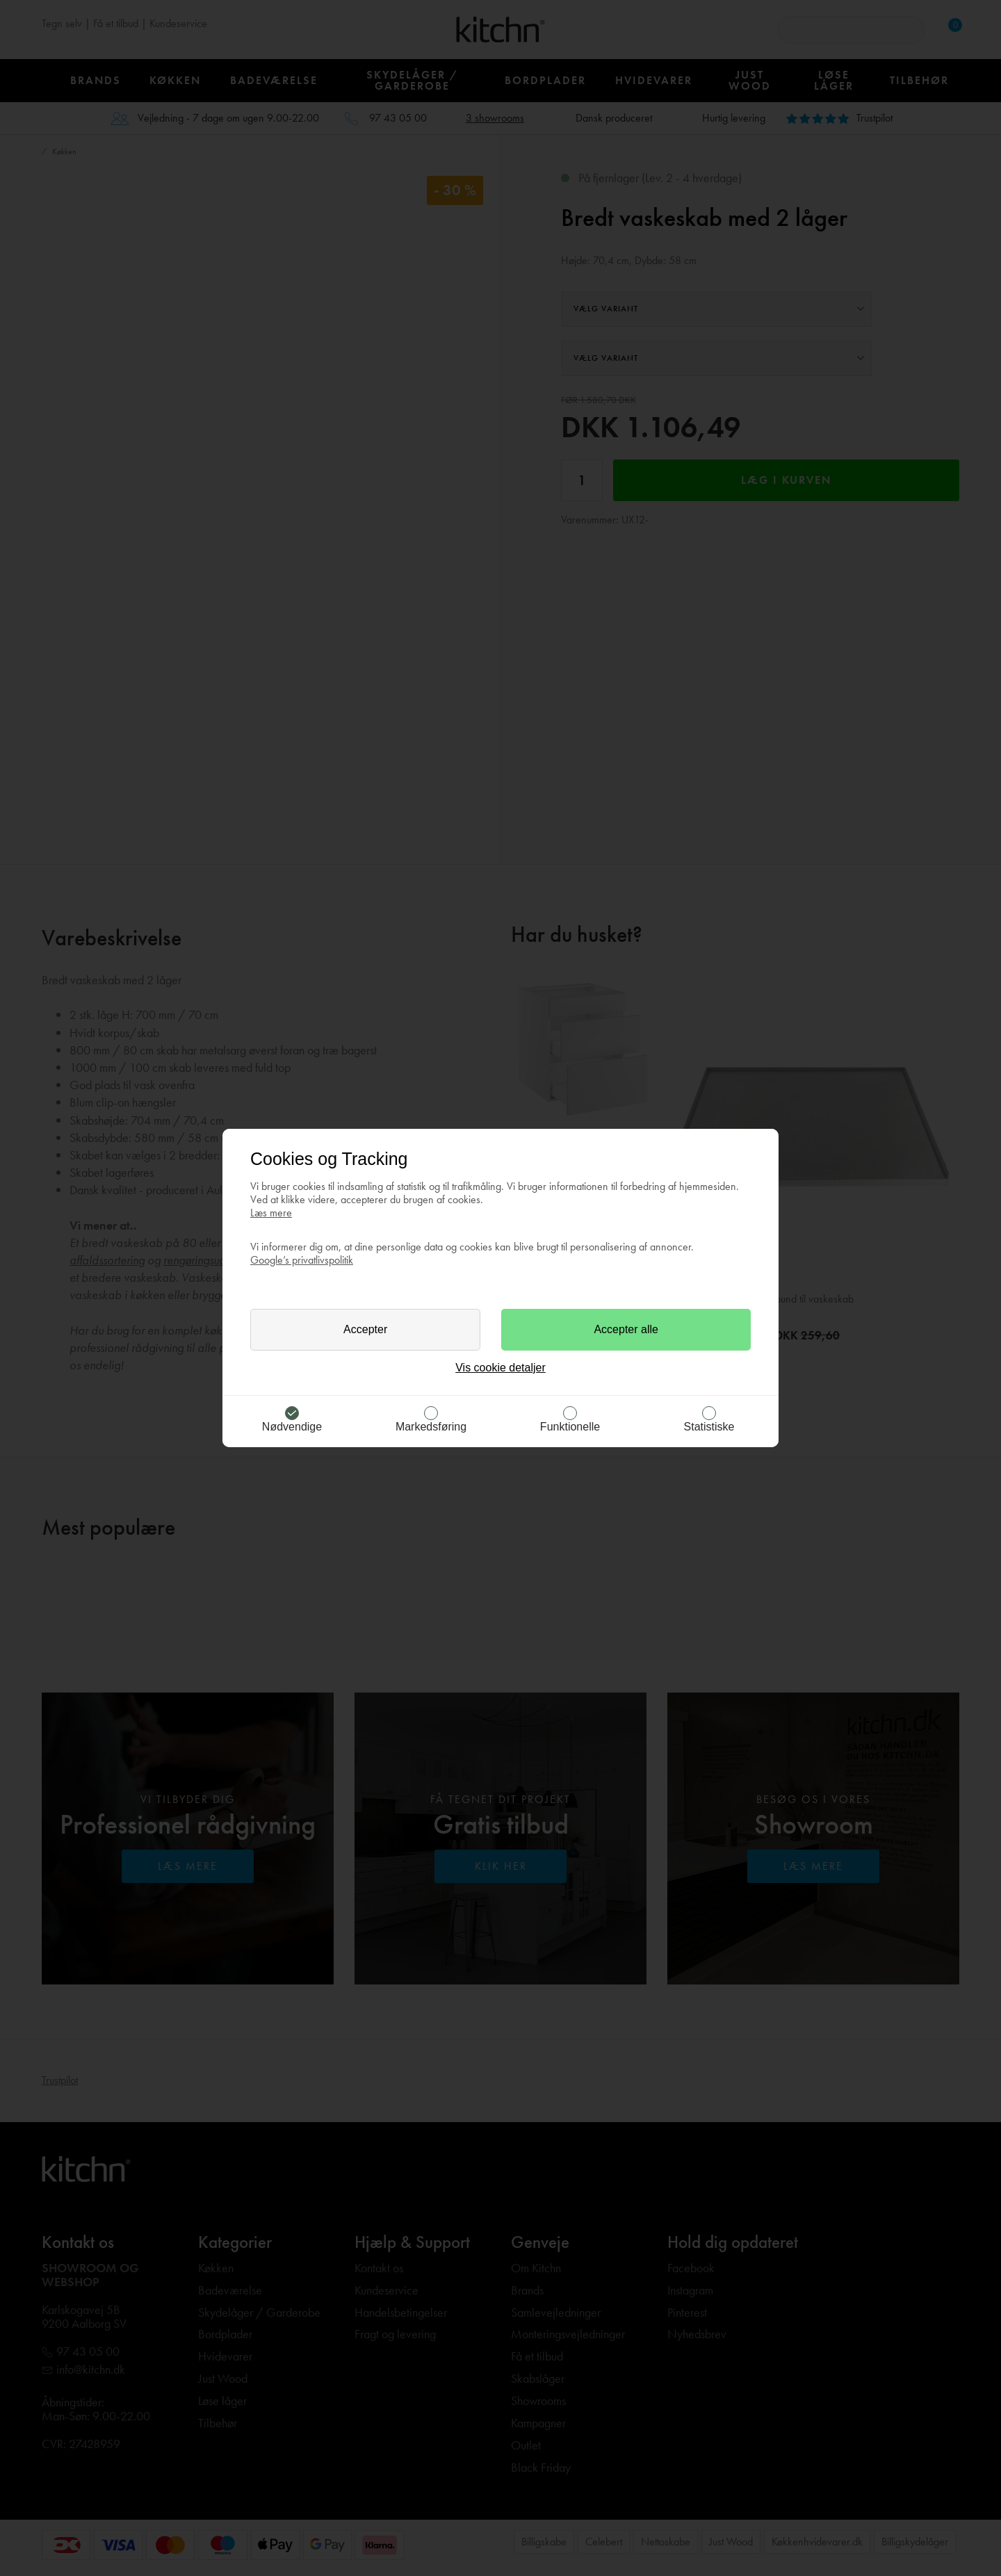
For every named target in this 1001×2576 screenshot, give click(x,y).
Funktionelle (570, 1427)
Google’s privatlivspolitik (301, 1260)
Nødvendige (292, 1427)
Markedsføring (431, 1427)
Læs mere (271, 1212)
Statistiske (709, 1427)
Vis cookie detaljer (500, 1367)
